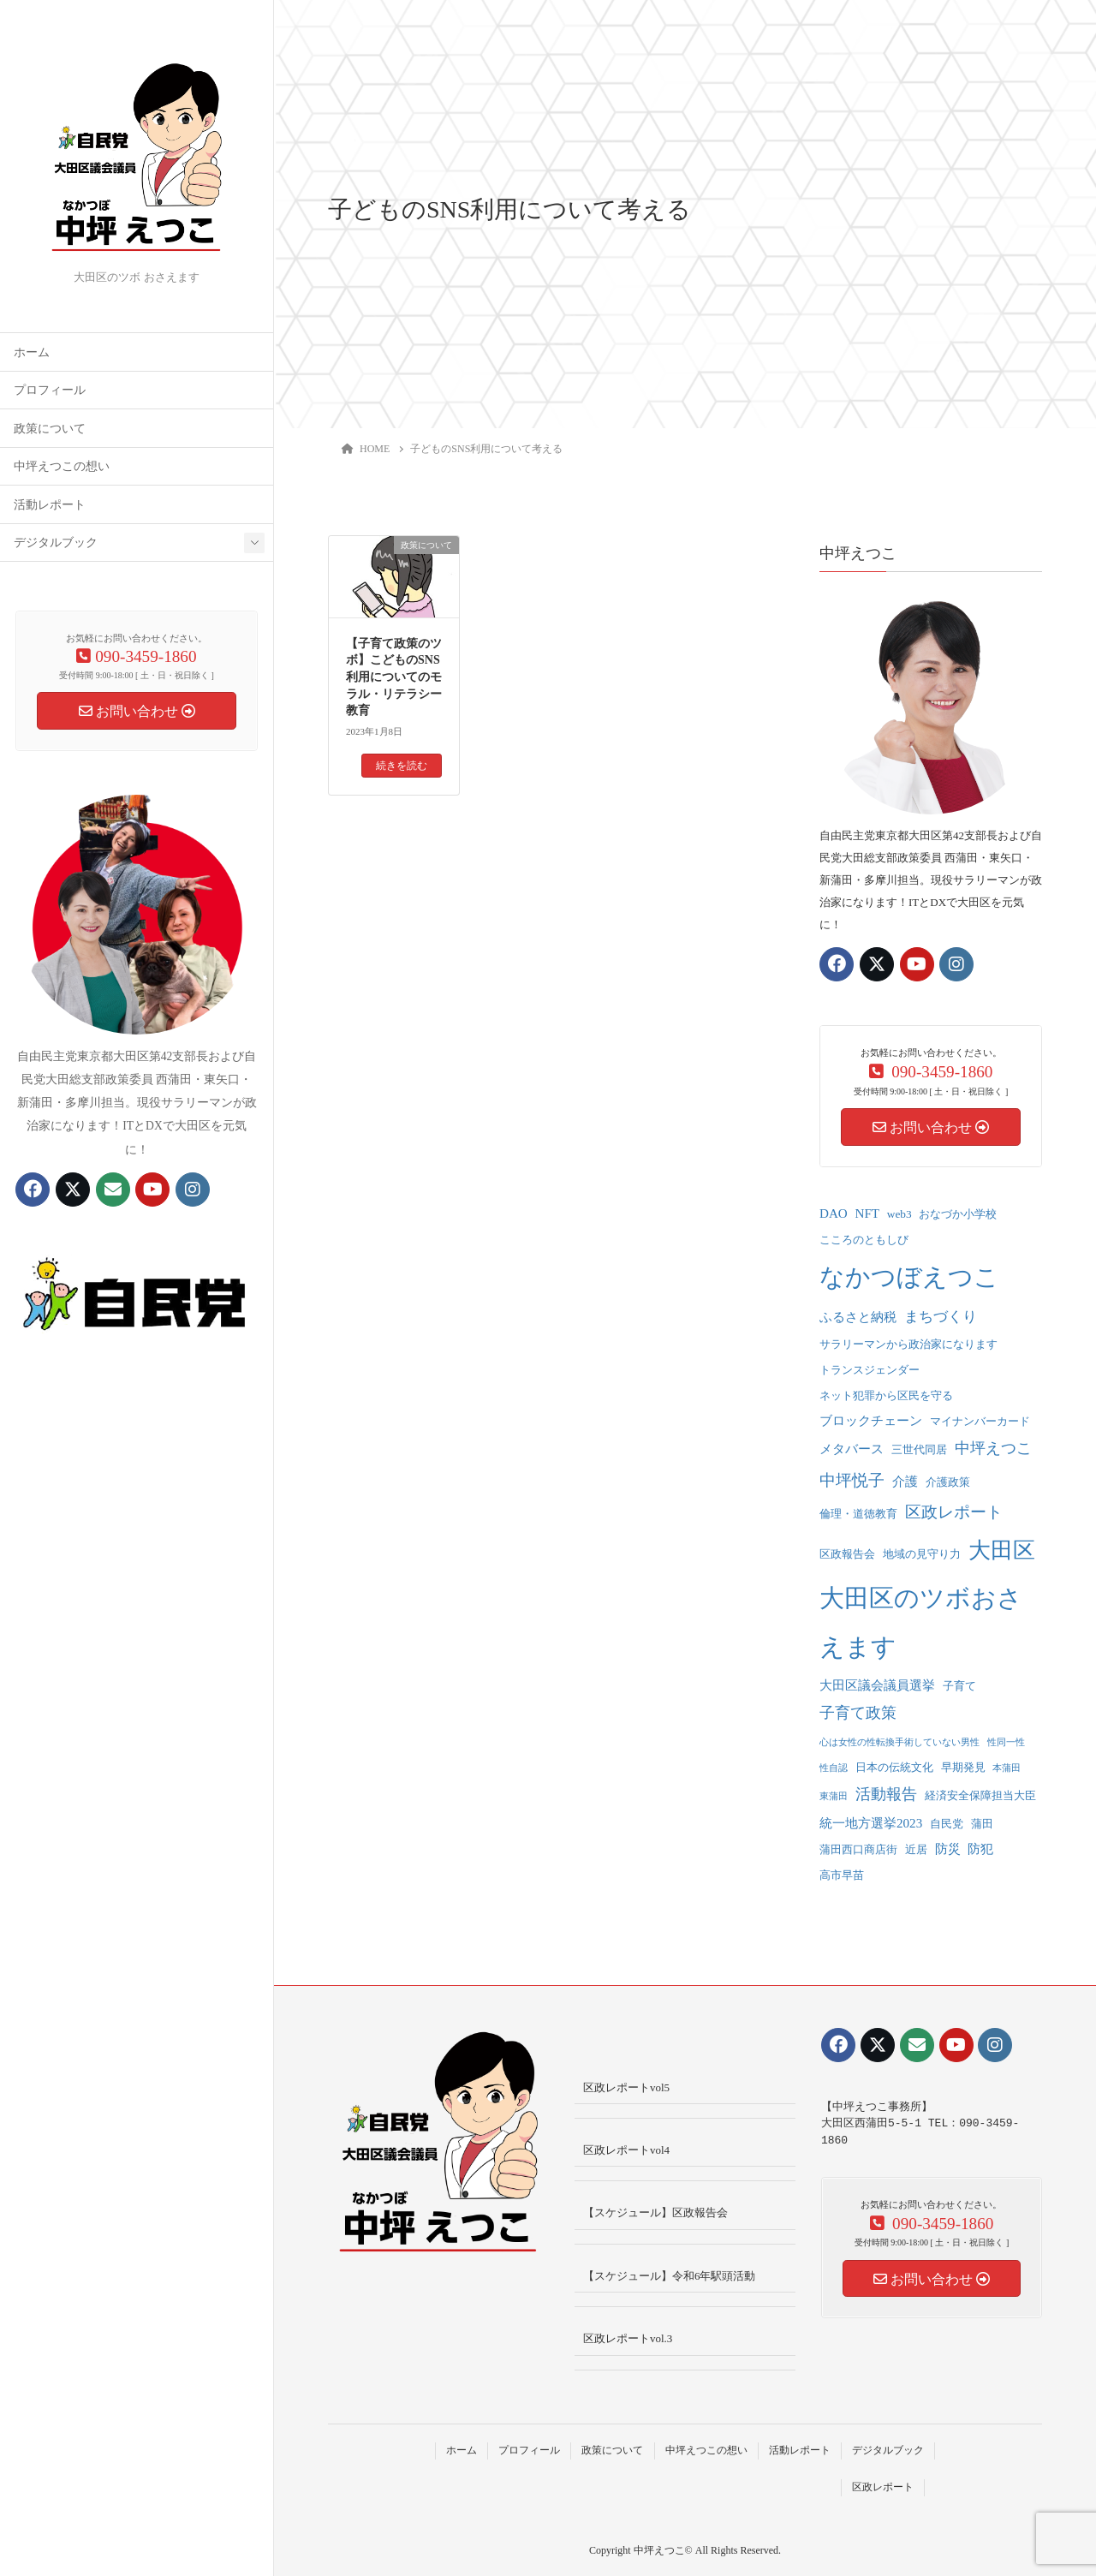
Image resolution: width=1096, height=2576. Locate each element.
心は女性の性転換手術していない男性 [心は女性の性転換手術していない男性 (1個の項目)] (899, 1742)
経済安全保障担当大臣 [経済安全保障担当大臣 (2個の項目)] (980, 1795)
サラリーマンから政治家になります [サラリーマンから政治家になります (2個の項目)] (908, 1344)
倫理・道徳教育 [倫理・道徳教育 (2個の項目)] (858, 1513)
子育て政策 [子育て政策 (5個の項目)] (857, 1712)
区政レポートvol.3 (627, 2338)
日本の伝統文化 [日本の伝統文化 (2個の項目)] (894, 1767)
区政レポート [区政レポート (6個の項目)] (954, 1512)
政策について (50, 428)
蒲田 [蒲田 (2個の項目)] (982, 1823)
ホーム (32, 352)
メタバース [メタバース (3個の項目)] (851, 1449)
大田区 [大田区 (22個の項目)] (1001, 1550)
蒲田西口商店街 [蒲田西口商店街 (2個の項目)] (858, 1849)
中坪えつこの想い (62, 466)
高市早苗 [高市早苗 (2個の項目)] (841, 1875)
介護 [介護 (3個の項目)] (905, 1481)
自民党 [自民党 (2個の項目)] (946, 1823)
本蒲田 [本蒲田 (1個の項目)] (1006, 1768)
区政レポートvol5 (626, 2087)
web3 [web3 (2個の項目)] (899, 1214)
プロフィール (50, 390)
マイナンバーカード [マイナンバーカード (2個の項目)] (980, 1421)
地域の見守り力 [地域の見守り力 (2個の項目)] (922, 1553)
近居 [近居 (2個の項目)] (916, 1849)
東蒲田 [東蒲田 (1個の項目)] (833, 1796)
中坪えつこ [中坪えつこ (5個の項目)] (993, 1448)
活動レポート (50, 504)
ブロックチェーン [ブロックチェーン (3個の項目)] (870, 1421)
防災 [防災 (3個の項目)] (948, 1849)
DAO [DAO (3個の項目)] (833, 1213)
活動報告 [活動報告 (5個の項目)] (886, 1794)
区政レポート (883, 2487)
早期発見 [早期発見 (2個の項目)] (963, 1767)
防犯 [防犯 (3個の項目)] (980, 1849)
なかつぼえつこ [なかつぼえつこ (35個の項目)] (909, 1277)
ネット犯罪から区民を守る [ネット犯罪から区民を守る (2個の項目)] (886, 1395)
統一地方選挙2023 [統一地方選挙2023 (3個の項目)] (870, 1823)
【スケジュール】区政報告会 (655, 2212)
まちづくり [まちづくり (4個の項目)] (940, 1317)
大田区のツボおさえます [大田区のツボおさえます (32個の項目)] (920, 1622)
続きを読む (401, 766)
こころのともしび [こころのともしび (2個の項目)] (863, 1239)
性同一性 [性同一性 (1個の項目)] (1006, 1742)
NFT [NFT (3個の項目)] (867, 1213)
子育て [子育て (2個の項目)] (959, 1685)
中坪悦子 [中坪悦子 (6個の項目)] (852, 1480)
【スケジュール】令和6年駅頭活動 (669, 2275)
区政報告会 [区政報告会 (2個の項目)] (847, 1553)
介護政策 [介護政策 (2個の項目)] (948, 1482)
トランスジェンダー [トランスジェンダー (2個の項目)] (869, 1369)
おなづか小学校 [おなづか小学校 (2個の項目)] (958, 1214)
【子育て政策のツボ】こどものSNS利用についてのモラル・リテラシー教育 (394, 677)
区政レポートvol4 (626, 2150)
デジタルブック (56, 542)
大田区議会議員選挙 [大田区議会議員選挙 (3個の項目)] (877, 1685)
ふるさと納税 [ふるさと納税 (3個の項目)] (857, 1317)
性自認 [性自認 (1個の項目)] (833, 1768)
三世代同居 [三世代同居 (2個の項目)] (919, 1449)
